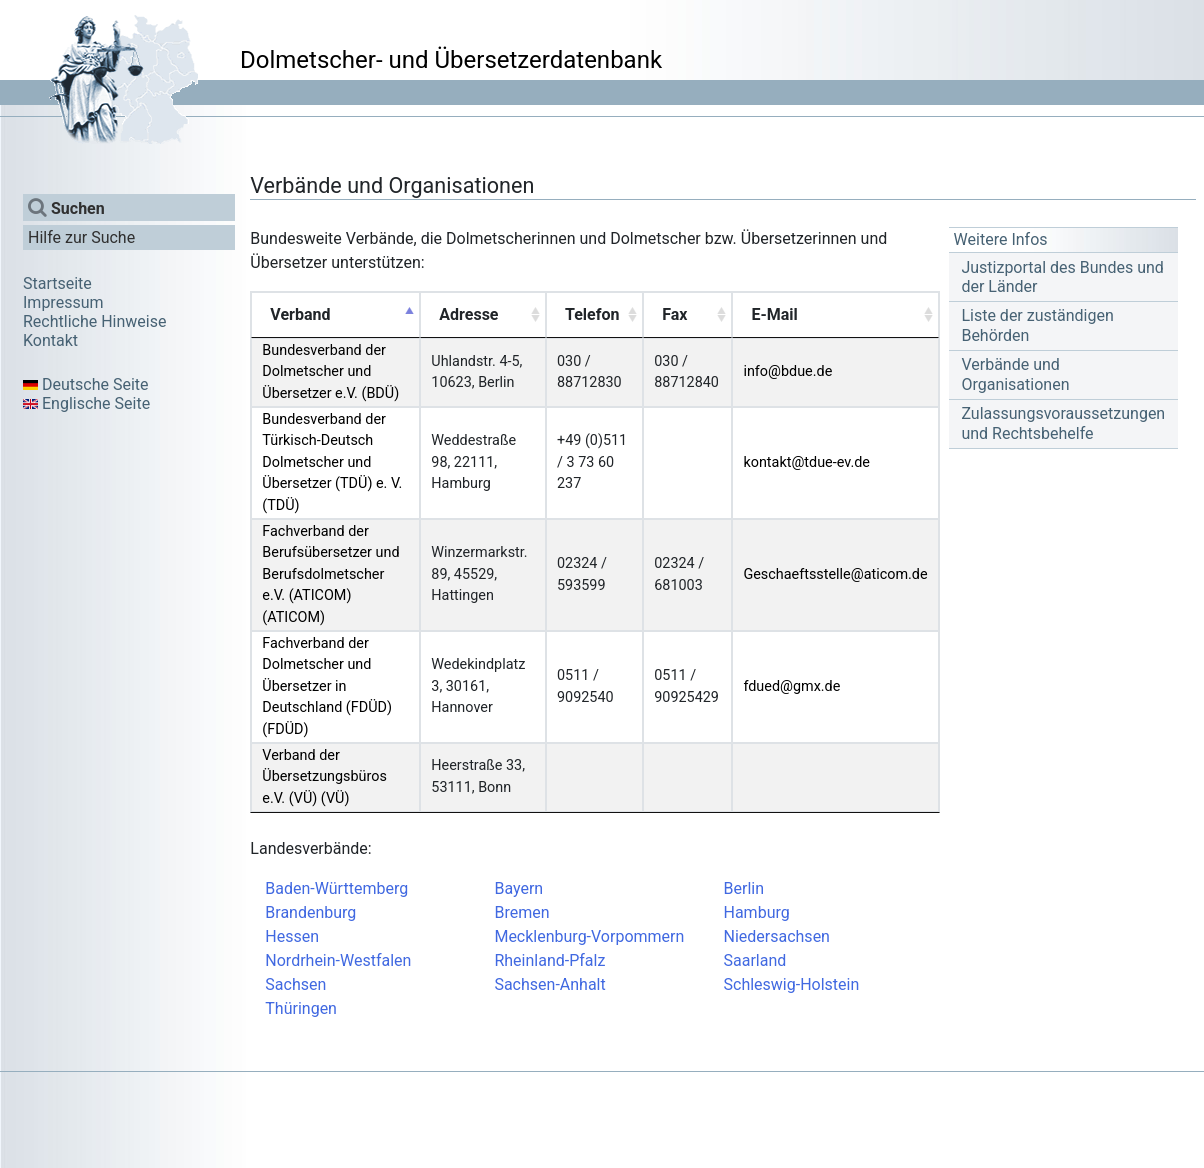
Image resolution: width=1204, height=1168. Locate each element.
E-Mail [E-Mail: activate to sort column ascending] (774, 314)
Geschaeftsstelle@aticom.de (835, 574)
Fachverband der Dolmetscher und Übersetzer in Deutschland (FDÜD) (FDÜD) (327, 686)
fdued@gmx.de (791, 686)
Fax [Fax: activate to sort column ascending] (674, 314)
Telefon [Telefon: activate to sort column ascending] (592, 314)
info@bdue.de (787, 371)
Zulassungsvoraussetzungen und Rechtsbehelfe (1063, 423)
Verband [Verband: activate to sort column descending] (300, 314)
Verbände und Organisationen (1015, 374)
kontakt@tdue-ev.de (806, 462)
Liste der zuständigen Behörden (1037, 325)
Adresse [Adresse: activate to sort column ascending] (468, 314)
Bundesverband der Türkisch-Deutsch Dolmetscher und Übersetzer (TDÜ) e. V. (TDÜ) (332, 462)
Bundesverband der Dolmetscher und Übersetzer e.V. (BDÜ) (330, 372)
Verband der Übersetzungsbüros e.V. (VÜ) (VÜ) (324, 777)
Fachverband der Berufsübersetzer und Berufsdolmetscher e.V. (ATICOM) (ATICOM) (330, 574)
